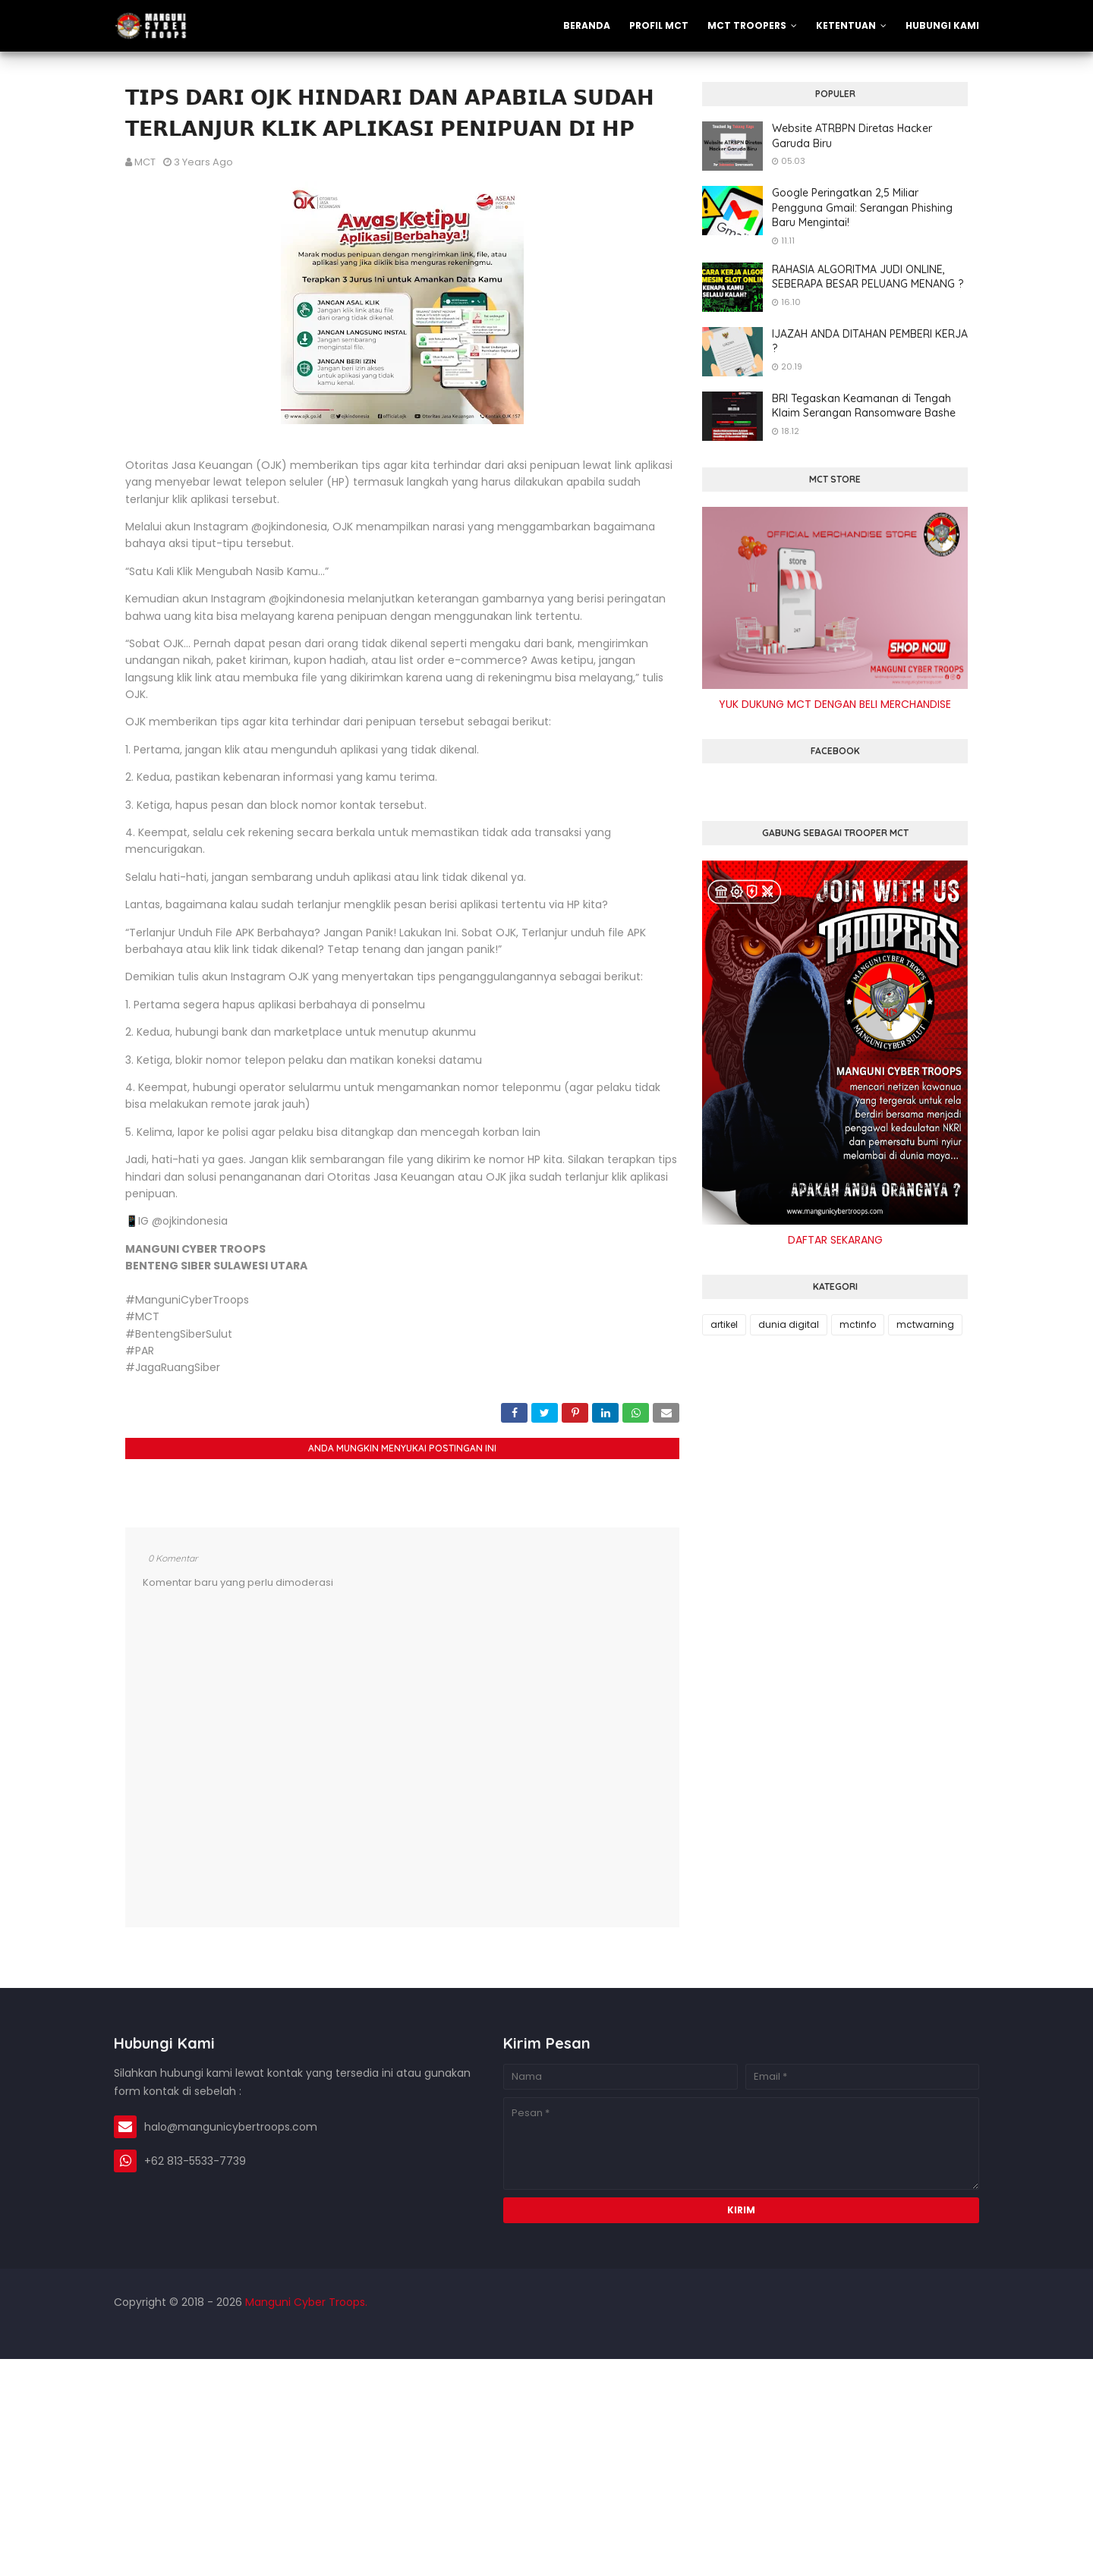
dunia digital (788, 1324)
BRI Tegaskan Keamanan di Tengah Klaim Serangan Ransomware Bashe (864, 406)
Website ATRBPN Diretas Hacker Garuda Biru (852, 135)
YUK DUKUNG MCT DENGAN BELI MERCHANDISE (835, 704)
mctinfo (857, 1324)
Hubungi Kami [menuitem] (942, 25)
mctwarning (925, 1324)
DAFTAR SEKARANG (835, 1239)
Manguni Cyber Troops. (304, 2302)
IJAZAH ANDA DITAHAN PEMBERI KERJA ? (870, 341)
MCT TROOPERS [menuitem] (746, 25)
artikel (724, 1324)
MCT (145, 162)
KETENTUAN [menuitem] (846, 25)
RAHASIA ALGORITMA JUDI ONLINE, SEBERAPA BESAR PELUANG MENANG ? (867, 277)
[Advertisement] (455, 2465)
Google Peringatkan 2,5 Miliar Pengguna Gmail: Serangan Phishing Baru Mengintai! (862, 207)
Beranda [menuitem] (586, 25)
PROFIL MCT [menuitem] (658, 25)
